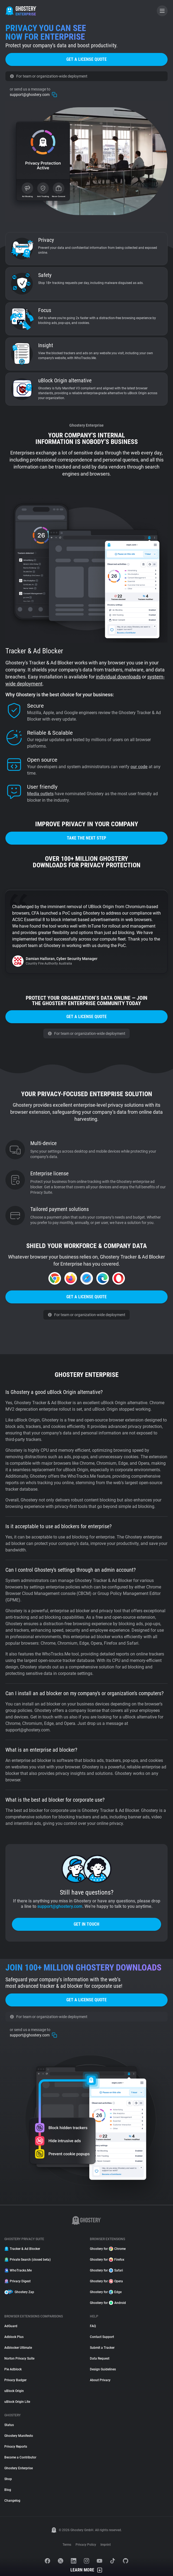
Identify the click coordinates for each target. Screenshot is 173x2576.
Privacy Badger (15, 2380)
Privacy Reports (15, 2446)
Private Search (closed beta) (27, 2259)
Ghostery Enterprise (18, 2468)
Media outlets (40, 793)
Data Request (99, 2358)
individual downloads (118, 677)
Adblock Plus (14, 2337)
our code (139, 766)
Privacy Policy (86, 2545)
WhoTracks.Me (18, 2270)
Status (9, 2425)
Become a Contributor (20, 2457)
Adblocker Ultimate (18, 2348)
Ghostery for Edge (106, 2292)
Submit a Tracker (102, 2348)
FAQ (93, 2326)
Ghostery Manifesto (18, 2436)
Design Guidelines (103, 2369)
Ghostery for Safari (106, 2270)
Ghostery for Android (108, 2303)
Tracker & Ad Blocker (22, 2249)
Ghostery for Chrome (108, 2249)
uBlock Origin (14, 2391)
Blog (7, 2490)
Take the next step (86, 838)
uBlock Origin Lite (17, 2402)
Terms (67, 2545)
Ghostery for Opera (106, 2281)
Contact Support (102, 2337)
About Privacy (100, 2380)
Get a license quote (86, 59)
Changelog (12, 2501)
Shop (8, 2479)
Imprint (105, 2545)
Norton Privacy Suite (19, 2358)
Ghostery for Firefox (107, 2259)
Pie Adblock (13, 2369)
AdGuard (10, 2326)
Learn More (86, 2570)
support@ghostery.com (33, 91)
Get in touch (86, 1924)
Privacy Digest (17, 2281)
